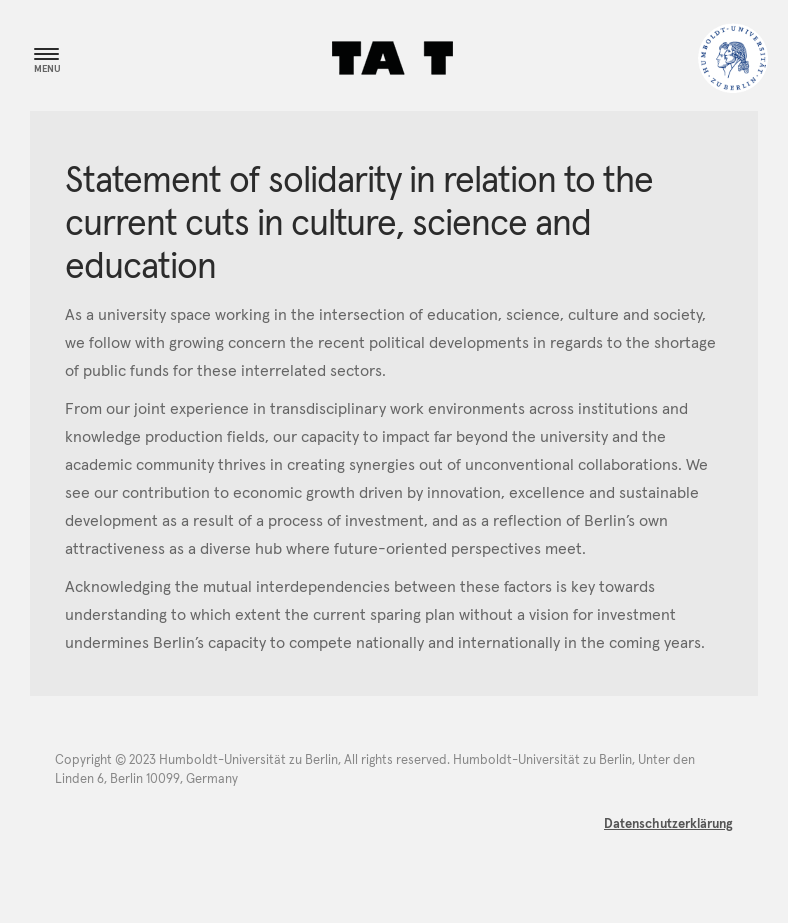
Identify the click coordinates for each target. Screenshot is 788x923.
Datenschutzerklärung (668, 824)
